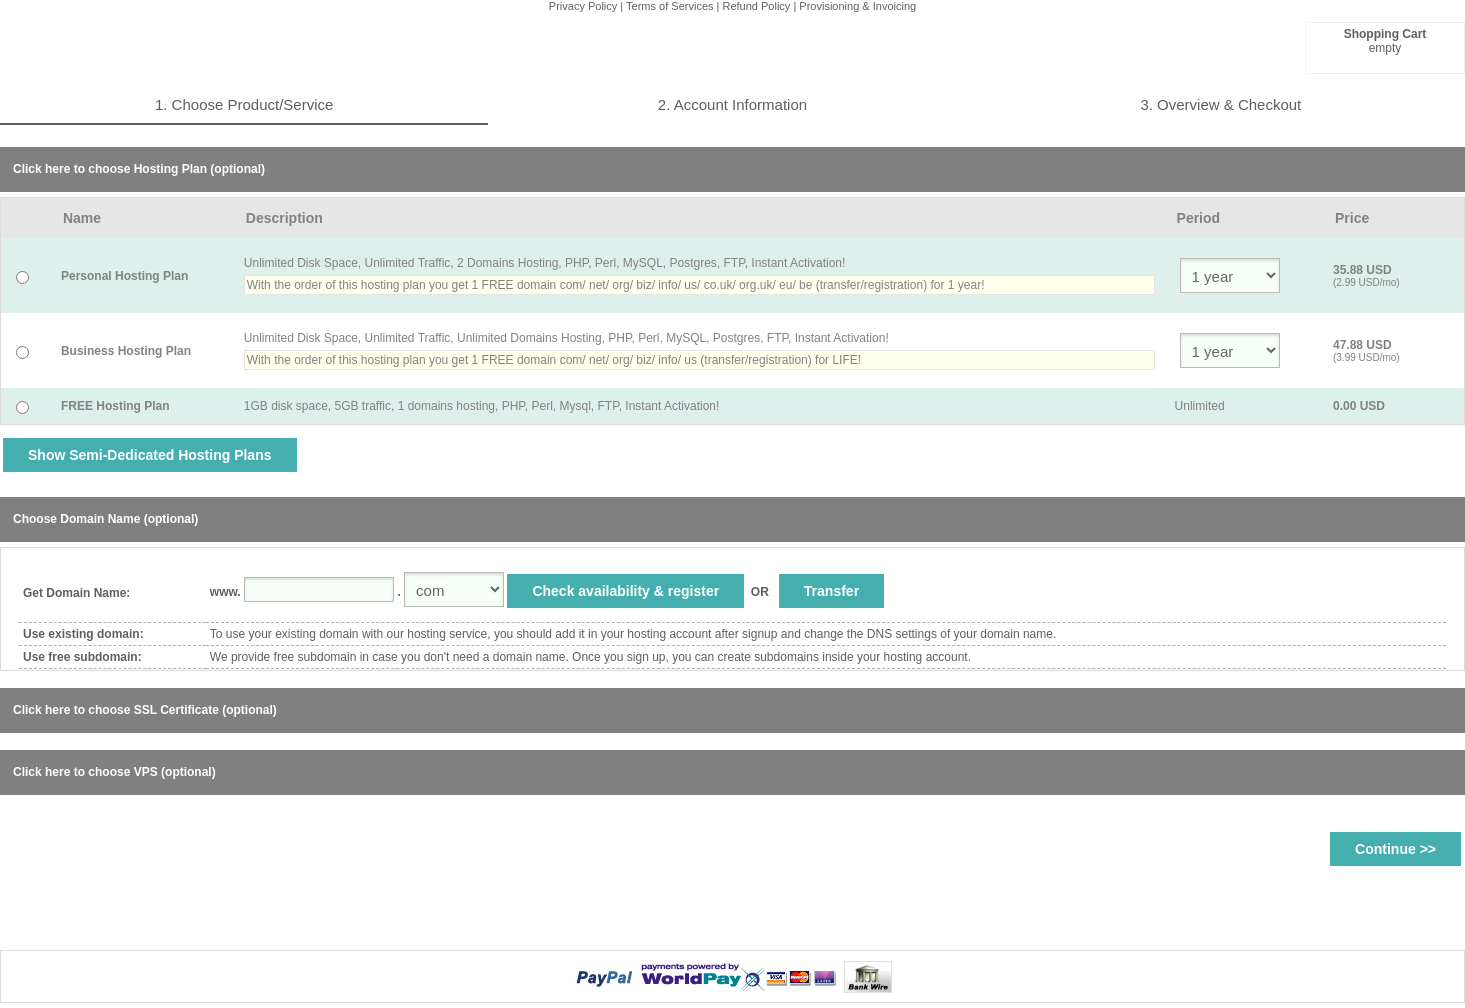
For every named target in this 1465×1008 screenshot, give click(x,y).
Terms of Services (669, 6)
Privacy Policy (583, 6)
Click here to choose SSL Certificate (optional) (145, 710)
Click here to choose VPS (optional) (114, 772)
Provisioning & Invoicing (857, 6)
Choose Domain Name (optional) (105, 519)
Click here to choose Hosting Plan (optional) (139, 169)
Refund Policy (757, 6)
